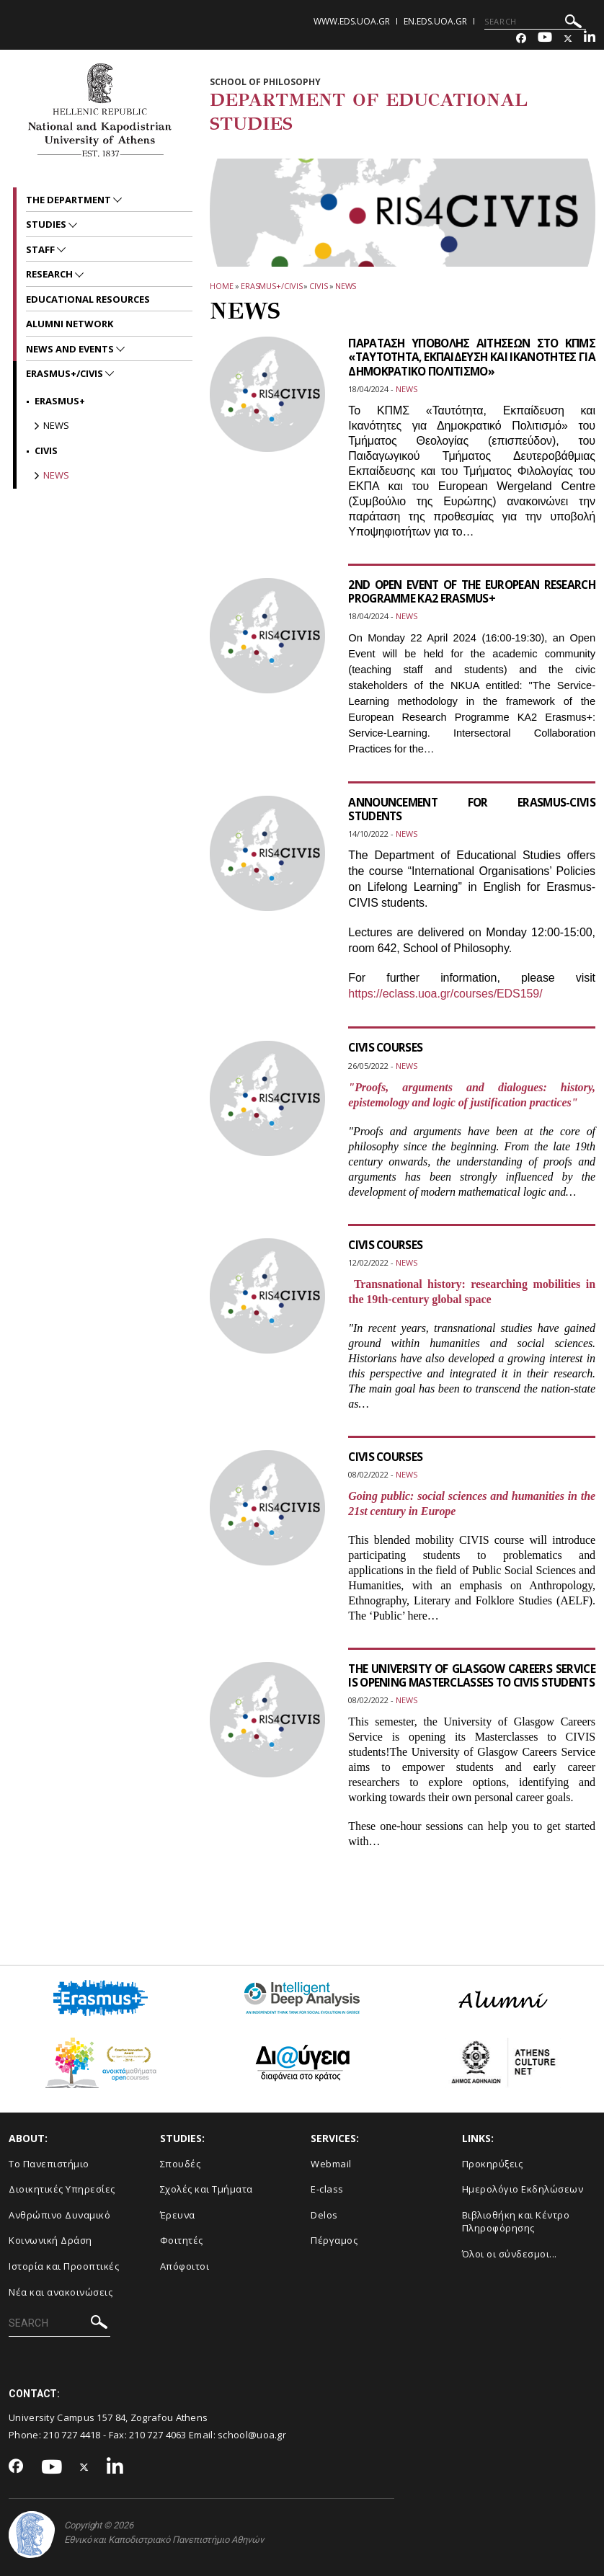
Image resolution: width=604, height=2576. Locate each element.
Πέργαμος (334, 2240)
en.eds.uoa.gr (435, 21)
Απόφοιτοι (185, 2266)
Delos (324, 2214)
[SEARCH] (535, 22)
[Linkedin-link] (589, 38)
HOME (222, 285)
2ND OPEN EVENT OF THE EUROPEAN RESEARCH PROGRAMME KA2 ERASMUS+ (471, 591)
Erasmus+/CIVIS (272, 285)
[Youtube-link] (545, 38)
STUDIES (47, 224)
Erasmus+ (60, 400)
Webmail (331, 2163)
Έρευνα (177, 2214)
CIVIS (318, 285)
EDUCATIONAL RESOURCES (88, 299)
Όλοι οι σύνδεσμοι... (509, 2253)
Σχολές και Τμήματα (206, 2188)
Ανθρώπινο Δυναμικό (59, 2214)
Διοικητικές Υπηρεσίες (62, 2188)
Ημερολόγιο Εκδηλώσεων (523, 2188)
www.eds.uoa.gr (352, 21)
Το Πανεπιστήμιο (49, 2163)
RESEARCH (50, 273)
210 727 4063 (158, 2434)
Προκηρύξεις (492, 2163)
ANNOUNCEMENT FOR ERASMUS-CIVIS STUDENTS (471, 809)
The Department (69, 199)
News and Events (71, 348)
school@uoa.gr (252, 2434)
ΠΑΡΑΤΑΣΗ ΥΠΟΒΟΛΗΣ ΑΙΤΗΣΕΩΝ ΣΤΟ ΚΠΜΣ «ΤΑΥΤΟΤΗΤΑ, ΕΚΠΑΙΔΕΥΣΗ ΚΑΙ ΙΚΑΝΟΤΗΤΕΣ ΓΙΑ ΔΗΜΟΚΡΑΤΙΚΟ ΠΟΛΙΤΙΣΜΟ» (471, 356)
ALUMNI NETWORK (69, 323)
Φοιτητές (181, 2240)
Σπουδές (180, 2163)
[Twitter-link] (568, 38)
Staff (41, 249)
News (346, 285)
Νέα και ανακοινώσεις (60, 2292)
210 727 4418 (72, 2434)
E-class (327, 2188)
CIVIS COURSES (386, 1047)
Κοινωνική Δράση (50, 2240)
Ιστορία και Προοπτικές (64, 2266)
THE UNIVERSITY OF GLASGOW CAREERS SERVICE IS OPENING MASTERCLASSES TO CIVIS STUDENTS (471, 1682)
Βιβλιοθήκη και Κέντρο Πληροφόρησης (516, 2221)
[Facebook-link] (521, 38)
